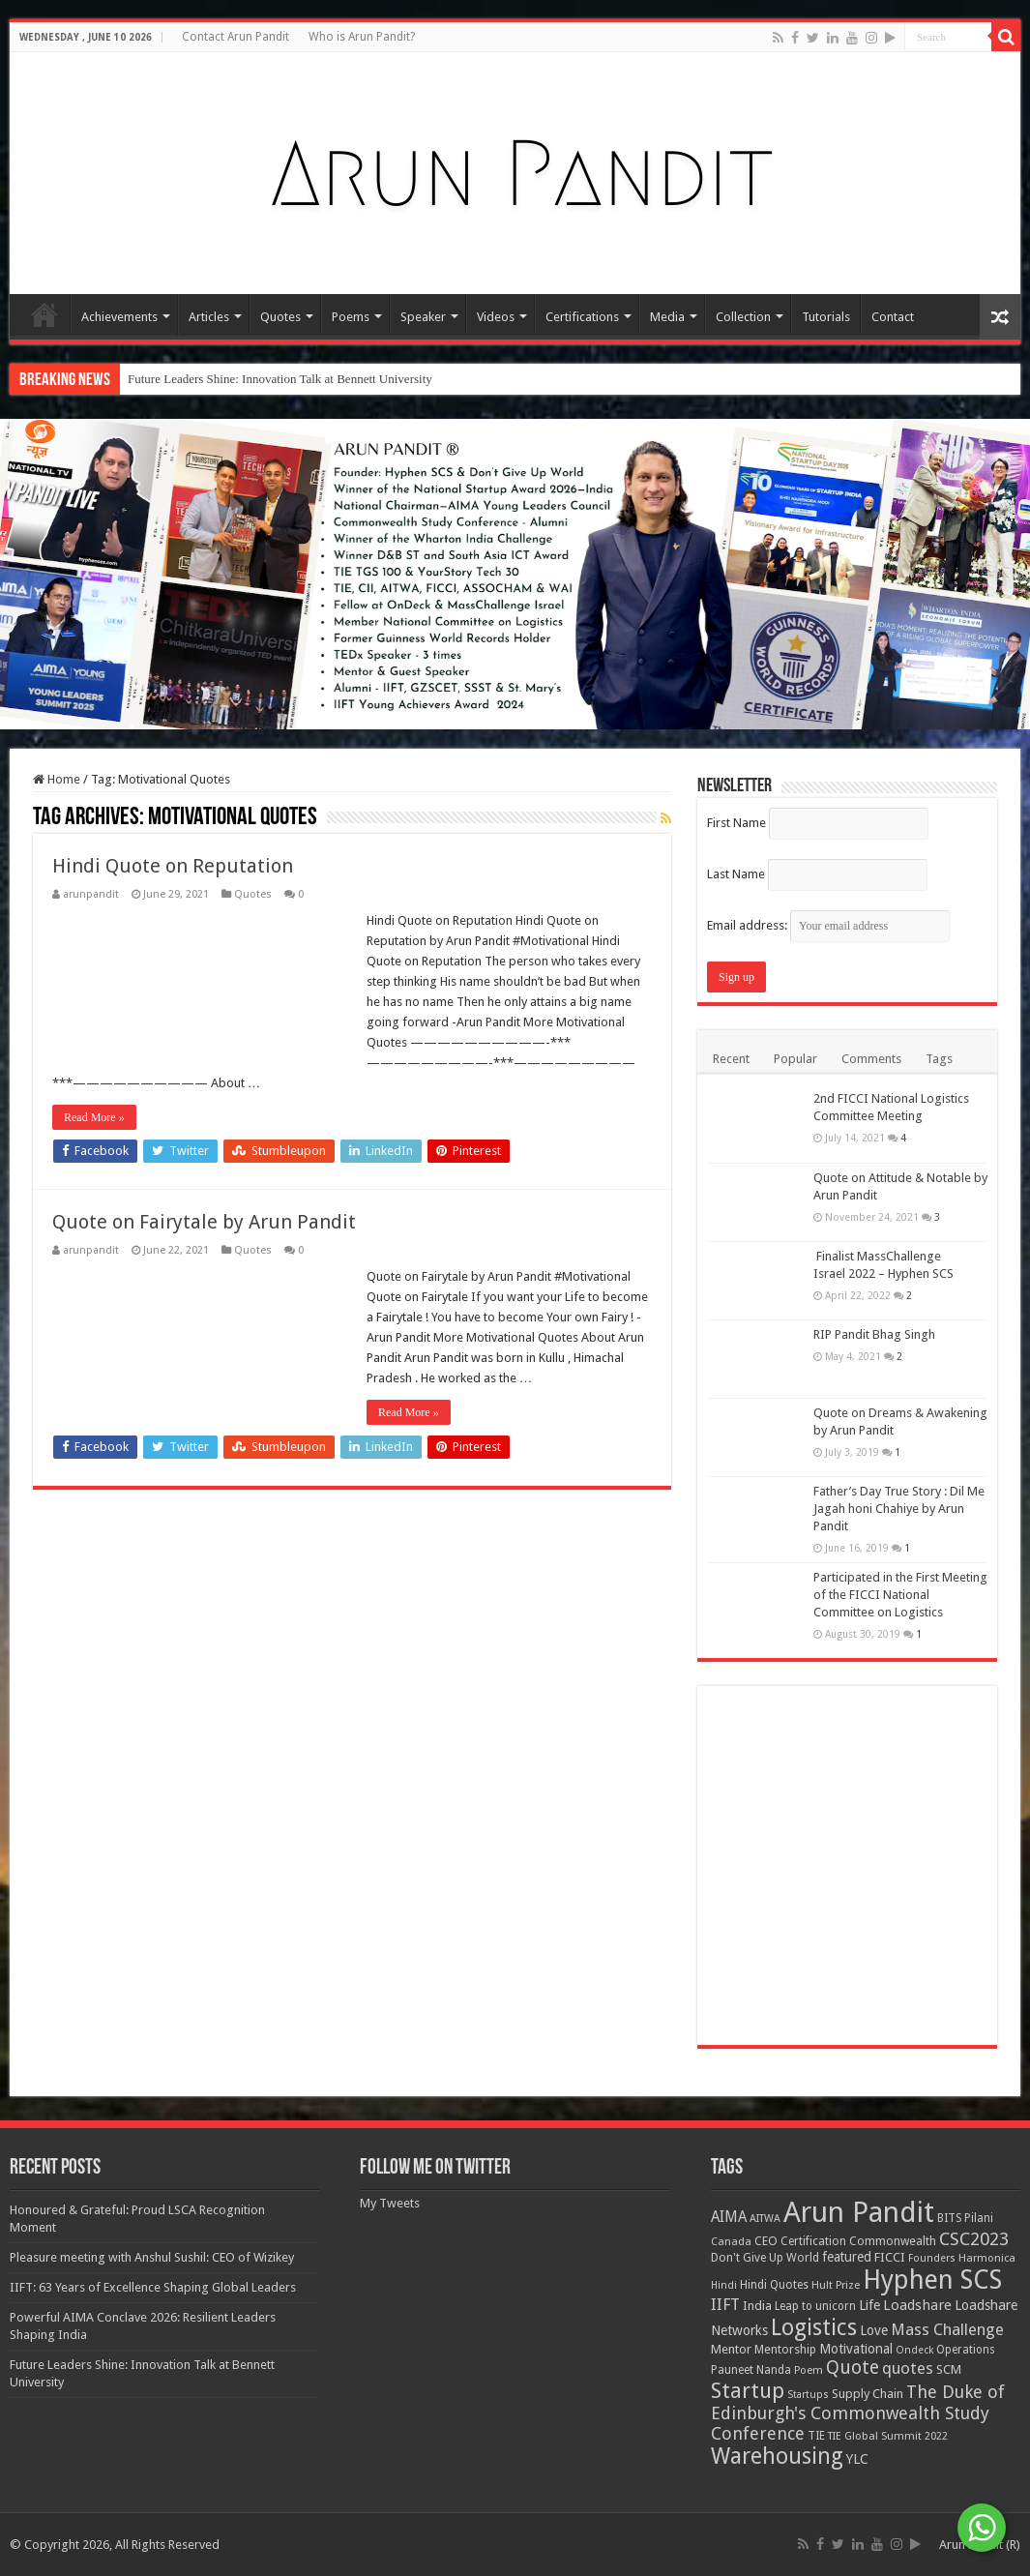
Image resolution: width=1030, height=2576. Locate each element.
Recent (731, 1058)
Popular (795, 1058)
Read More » (94, 1117)
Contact (892, 317)
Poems (350, 317)
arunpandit (91, 894)
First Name (736, 822)
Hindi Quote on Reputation (172, 865)
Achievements (119, 317)
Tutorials (826, 317)
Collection (743, 317)
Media (667, 317)
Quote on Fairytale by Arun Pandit (204, 1221)
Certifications (582, 317)
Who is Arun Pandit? (362, 37)
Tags (939, 1058)
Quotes (280, 317)
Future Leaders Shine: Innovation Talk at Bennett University (280, 378)
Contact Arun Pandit (235, 37)
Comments (871, 1058)
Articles (209, 317)
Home (44, 314)
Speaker (423, 317)
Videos (496, 317)
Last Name (736, 874)
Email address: (828, 925)
